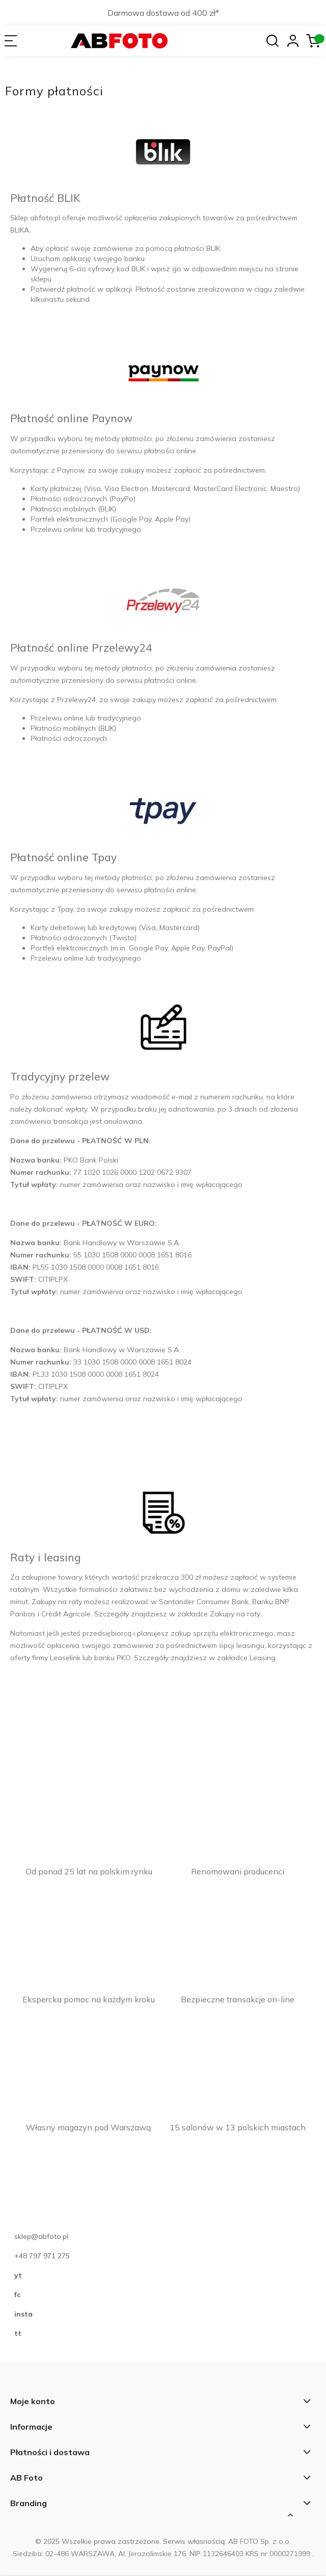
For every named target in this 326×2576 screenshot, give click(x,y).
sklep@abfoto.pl (41, 2237)
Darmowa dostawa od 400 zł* (163, 13)
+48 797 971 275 (42, 2256)
